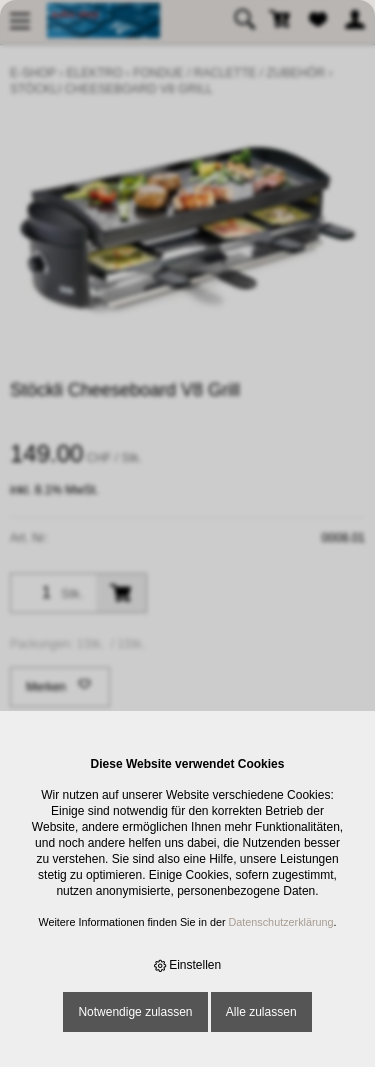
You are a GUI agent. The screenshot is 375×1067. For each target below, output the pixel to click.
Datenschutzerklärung (281, 922)
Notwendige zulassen (135, 1012)
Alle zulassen (261, 1012)
